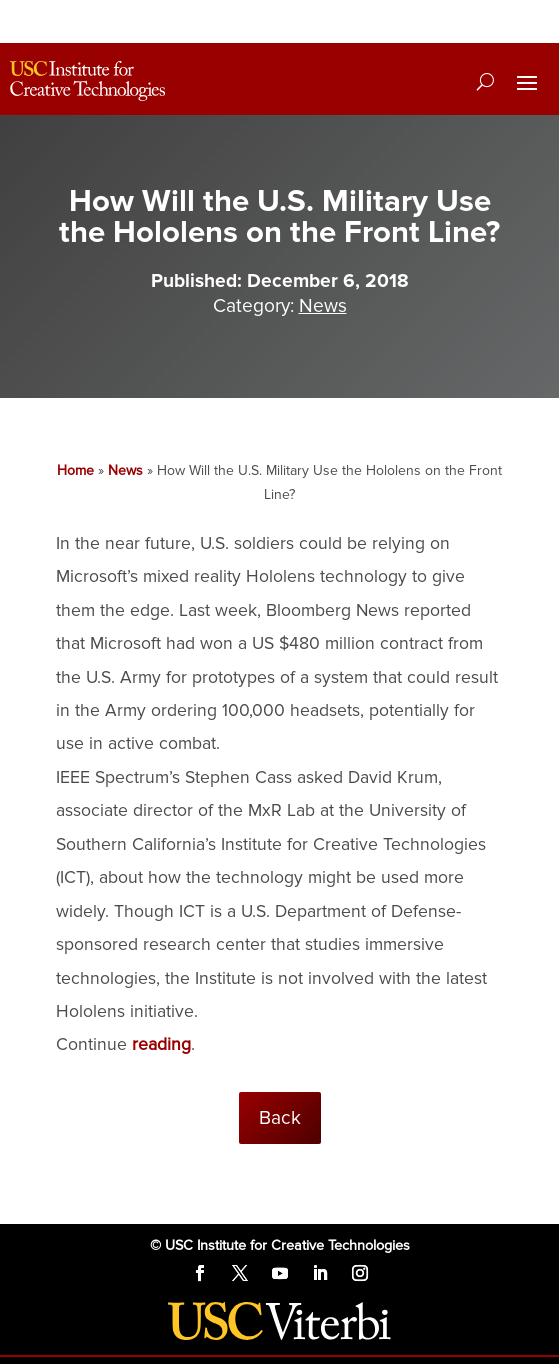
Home (75, 470)
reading (161, 1044)
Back (280, 1118)
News (323, 306)
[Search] (485, 81)
